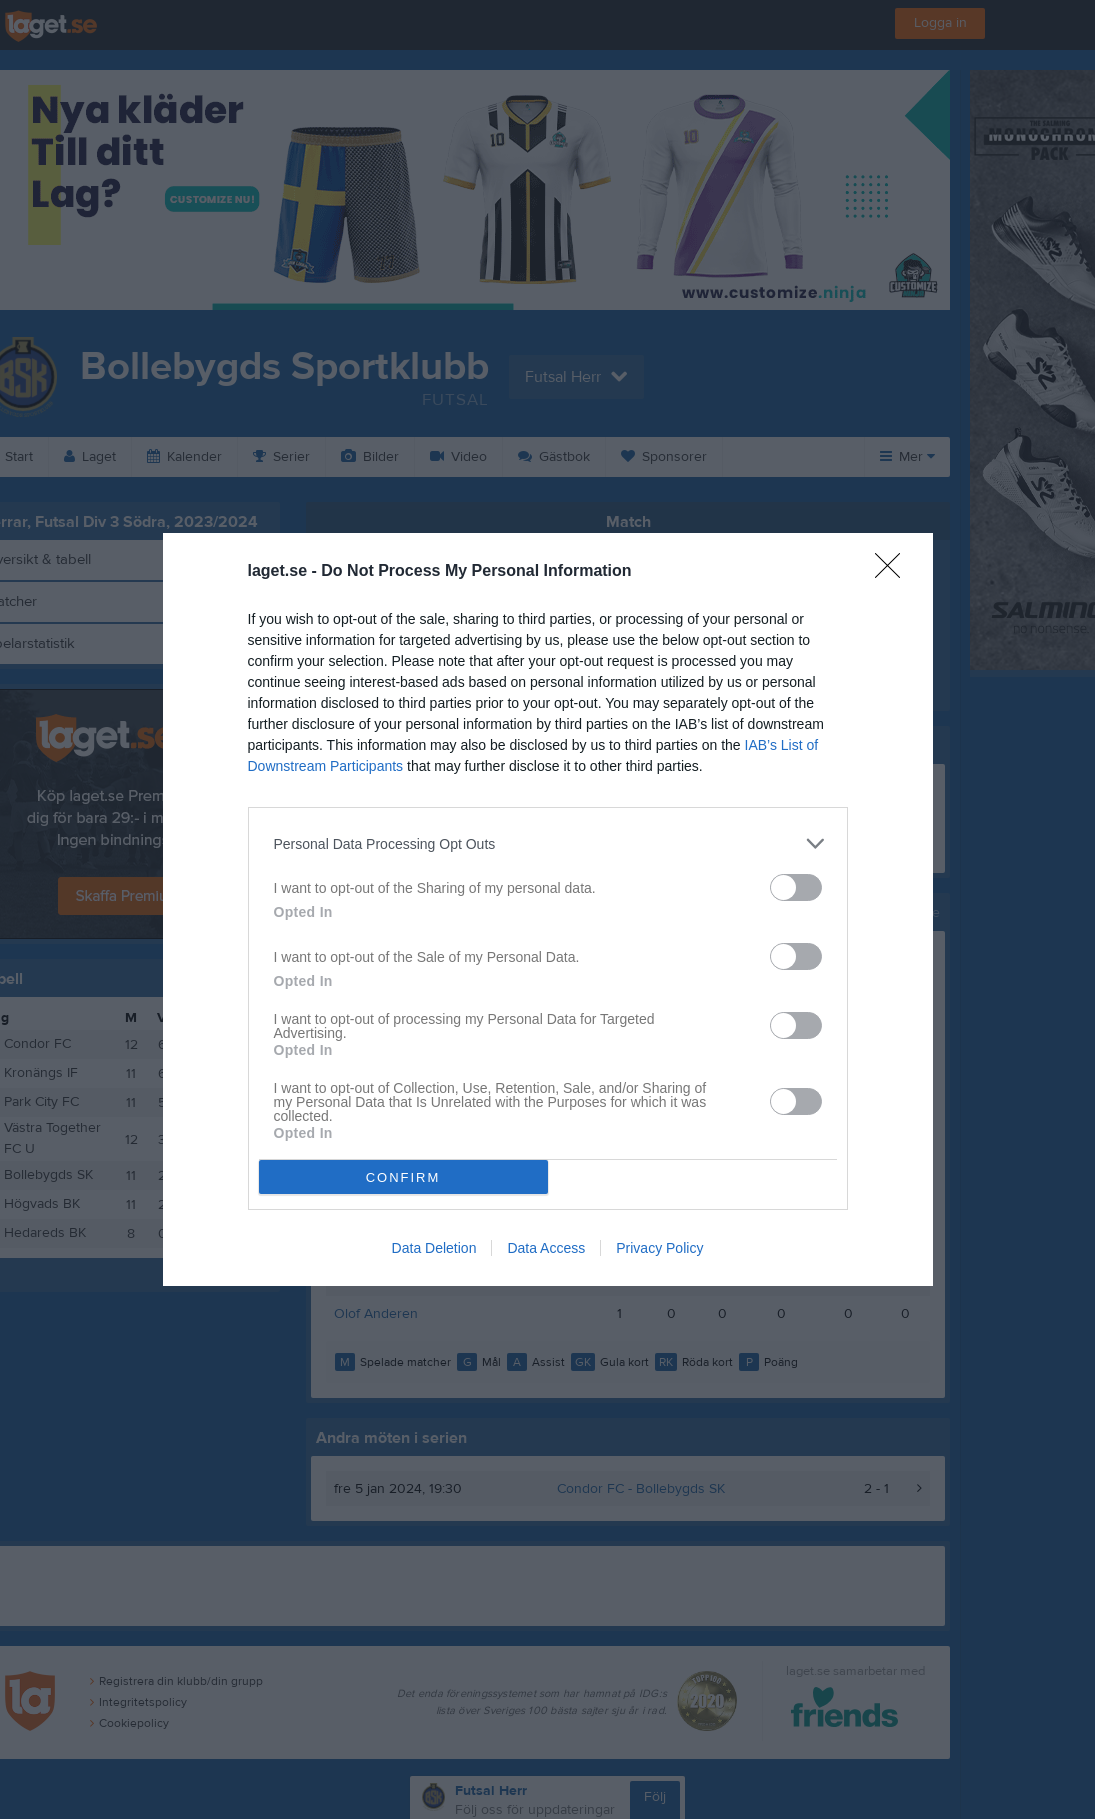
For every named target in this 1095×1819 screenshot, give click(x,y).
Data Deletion (434, 1248)
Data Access (546, 1248)
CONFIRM (403, 1177)
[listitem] (548, 843)
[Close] (894, 572)
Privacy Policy (659, 1248)
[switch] (796, 887)
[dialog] (548, 909)
